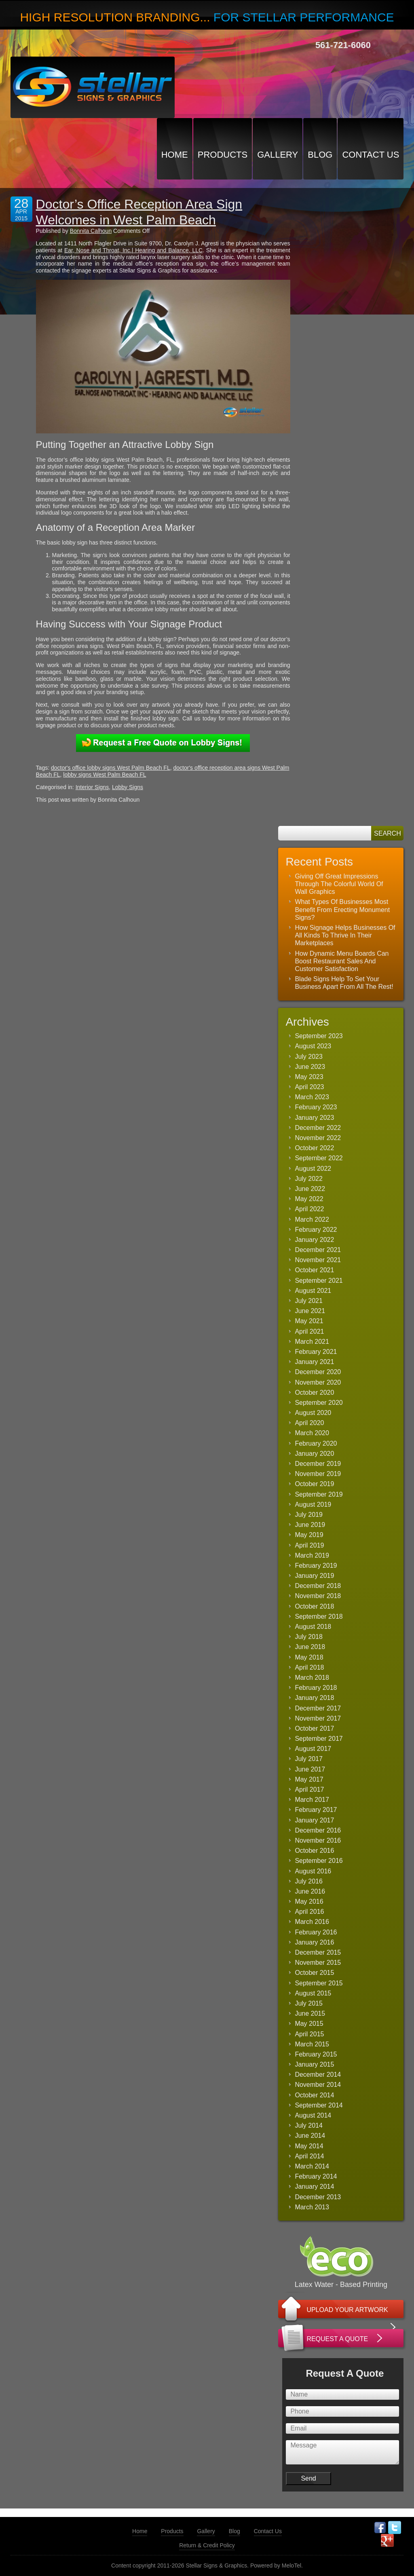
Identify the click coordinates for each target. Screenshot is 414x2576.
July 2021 (309, 1300)
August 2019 (313, 1504)
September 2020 (318, 1402)
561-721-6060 (343, 45)
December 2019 (318, 1463)
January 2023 (314, 1117)
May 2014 (309, 2146)
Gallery (277, 155)
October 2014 (314, 2095)
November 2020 (318, 1382)
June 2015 (310, 2013)
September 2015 (318, 1983)
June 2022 (310, 1188)
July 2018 (309, 1636)
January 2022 (314, 1239)
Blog (320, 155)
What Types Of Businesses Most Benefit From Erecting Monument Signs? (342, 909)
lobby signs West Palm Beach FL (104, 774)
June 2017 (310, 1769)
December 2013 (318, 2197)
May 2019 (309, 1534)
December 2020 (318, 1371)
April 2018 (309, 1667)
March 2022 (312, 1219)
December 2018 (318, 1585)
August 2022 (313, 1168)
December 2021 (318, 1249)
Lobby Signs (127, 787)
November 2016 (318, 1840)
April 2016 (309, 1911)
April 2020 (309, 1422)
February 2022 (316, 1229)
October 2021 (314, 1270)
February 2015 (316, 2054)
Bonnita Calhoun (91, 231)
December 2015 (318, 1952)
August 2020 (313, 1412)
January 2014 (314, 2186)
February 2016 (316, 1932)
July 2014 (309, 2125)
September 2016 (318, 1860)
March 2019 (312, 1555)
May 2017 (309, 1779)
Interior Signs (92, 787)
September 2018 (318, 1616)
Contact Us (370, 155)
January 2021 (314, 1361)
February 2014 (316, 2176)
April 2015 (309, 2034)
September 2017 (318, 1738)
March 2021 (312, 1341)
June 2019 (310, 1524)
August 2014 (313, 2115)
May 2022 (309, 1198)
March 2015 (312, 2044)
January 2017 (314, 1820)
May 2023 (309, 1076)
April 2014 (309, 2156)
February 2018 (316, 1687)
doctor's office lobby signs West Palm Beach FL (110, 767)
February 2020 (316, 1443)
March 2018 (312, 1677)
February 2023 (316, 1107)
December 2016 (318, 1830)
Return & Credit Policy (207, 2545)
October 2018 (314, 1606)
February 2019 (316, 1565)
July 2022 (309, 1178)
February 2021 (316, 1351)
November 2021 (318, 1259)
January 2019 (314, 1575)
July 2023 (309, 1056)
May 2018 (309, 1657)
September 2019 (318, 1494)
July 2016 (309, 1881)
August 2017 (313, 1748)
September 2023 (318, 1036)
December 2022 (318, 1127)
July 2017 (309, 1758)
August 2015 (313, 1993)
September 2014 (318, 2105)
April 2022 (309, 1209)
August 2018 (313, 1626)
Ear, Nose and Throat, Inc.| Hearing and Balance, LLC (133, 250)
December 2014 (318, 2074)
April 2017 (309, 1789)
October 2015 (314, 1972)
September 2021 (318, 1280)
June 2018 (310, 1646)
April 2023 (309, 1086)
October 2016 (314, 1850)
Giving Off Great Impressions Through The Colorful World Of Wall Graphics (339, 884)
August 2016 (313, 1871)
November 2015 (318, 1962)
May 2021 (309, 1321)
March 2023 (312, 1097)
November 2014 (318, 2084)
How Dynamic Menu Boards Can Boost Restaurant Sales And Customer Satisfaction (342, 961)
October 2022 (314, 1147)
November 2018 (318, 1595)
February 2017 (316, 1809)
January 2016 (314, 1942)
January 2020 (314, 1453)
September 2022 (318, 1158)
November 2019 (318, 1473)
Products (222, 155)
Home (174, 155)
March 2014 (312, 2166)
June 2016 (310, 1891)
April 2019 (309, 1545)
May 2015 (309, 2023)
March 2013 (312, 2207)
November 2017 (318, 1718)
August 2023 (313, 1046)
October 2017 (314, 1728)
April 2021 (309, 1331)
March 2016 (312, 1921)
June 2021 (310, 1310)
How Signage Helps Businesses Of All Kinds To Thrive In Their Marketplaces (345, 935)
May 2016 (309, 1901)
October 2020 (314, 1392)
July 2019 (309, 1514)
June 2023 (310, 1066)
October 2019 (314, 1483)
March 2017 (312, 1799)
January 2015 (314, 2064)
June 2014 (310, 2135)
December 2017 (318, 1708)
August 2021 (313, 1290)
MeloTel (291, 2565)
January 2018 (314, 1697)
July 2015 (309, 2003)
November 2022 (318, 1137)
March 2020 (312, 1432)
